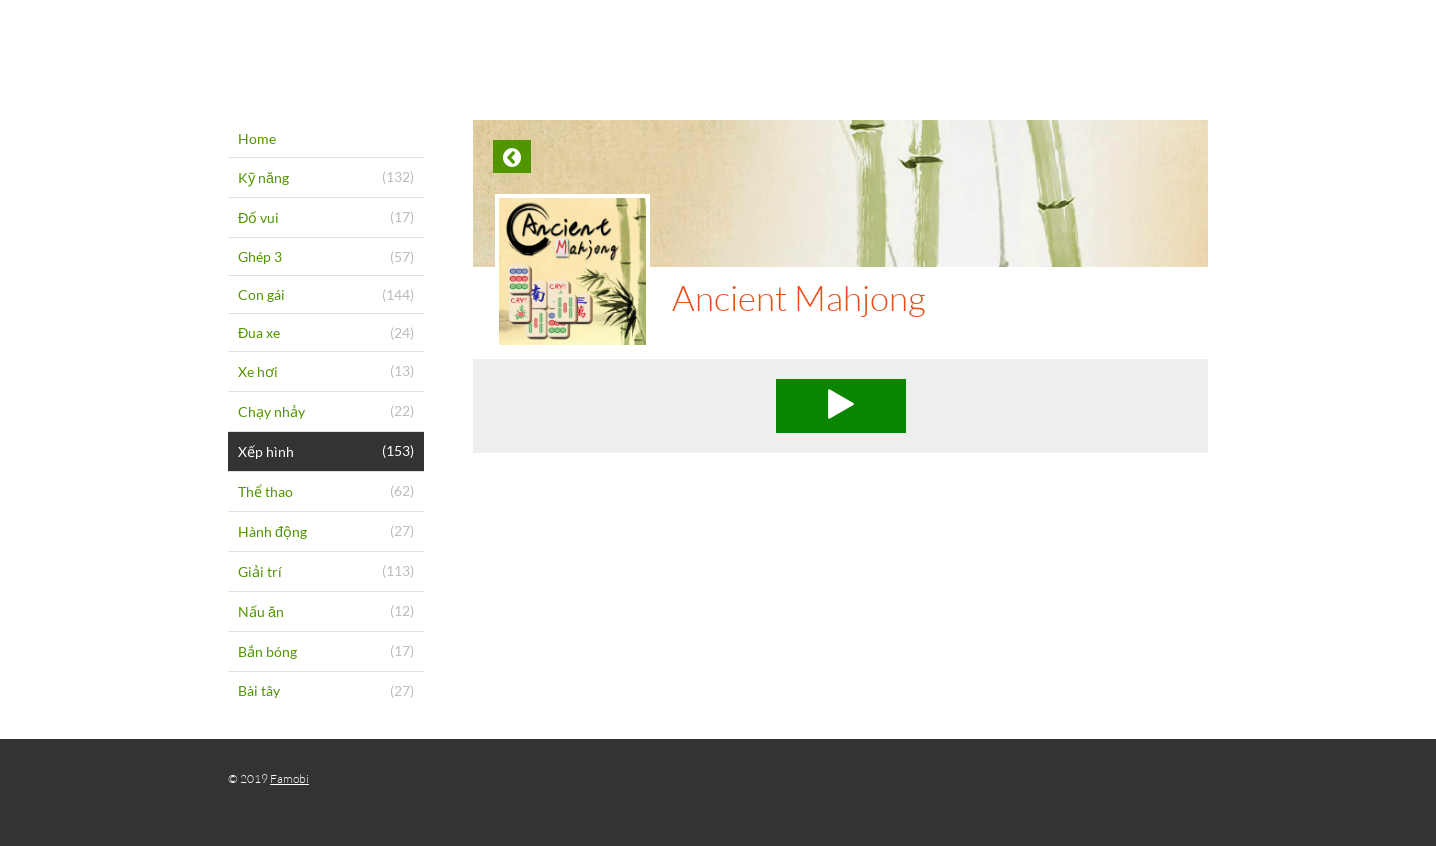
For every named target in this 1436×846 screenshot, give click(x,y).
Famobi (289, 778)
